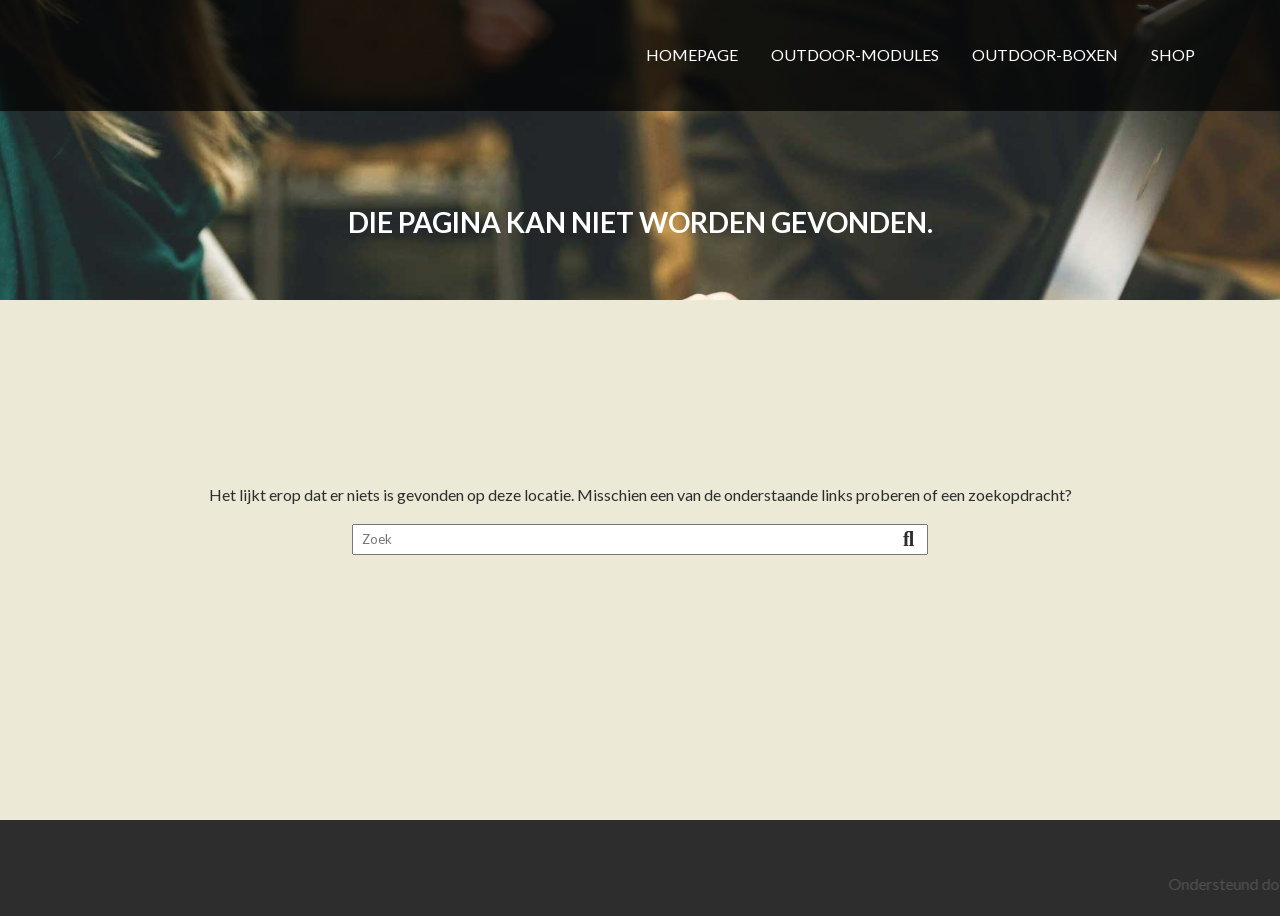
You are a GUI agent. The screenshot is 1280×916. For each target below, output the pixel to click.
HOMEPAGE (692, 54)
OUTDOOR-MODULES (855, 54)
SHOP (1173, 54)
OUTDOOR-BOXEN (1045, 54)
